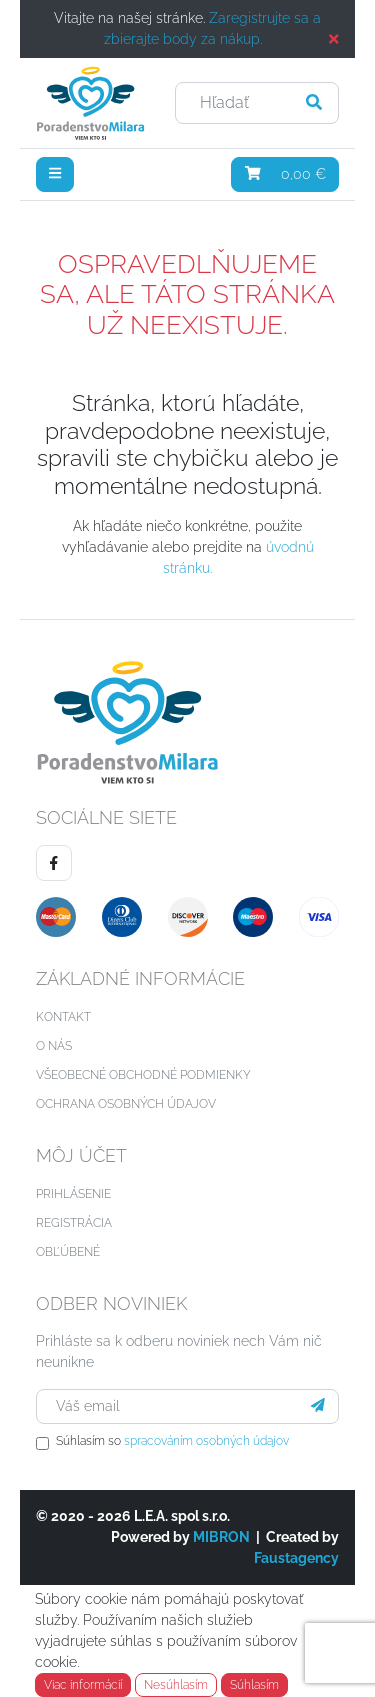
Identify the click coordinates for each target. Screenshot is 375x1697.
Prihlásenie (73, 1194)
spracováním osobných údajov (206, 1441)
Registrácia (74, 1223)
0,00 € (285, 174)
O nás (54, 1046)
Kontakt (63, 1017)
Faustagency (296, 1558)
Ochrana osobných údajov (126, 1104)
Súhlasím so (172, 1441)
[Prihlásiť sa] (318, 1406)
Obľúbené (68, 1252)
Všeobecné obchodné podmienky (143, 1075)
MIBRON (221, 1537)
